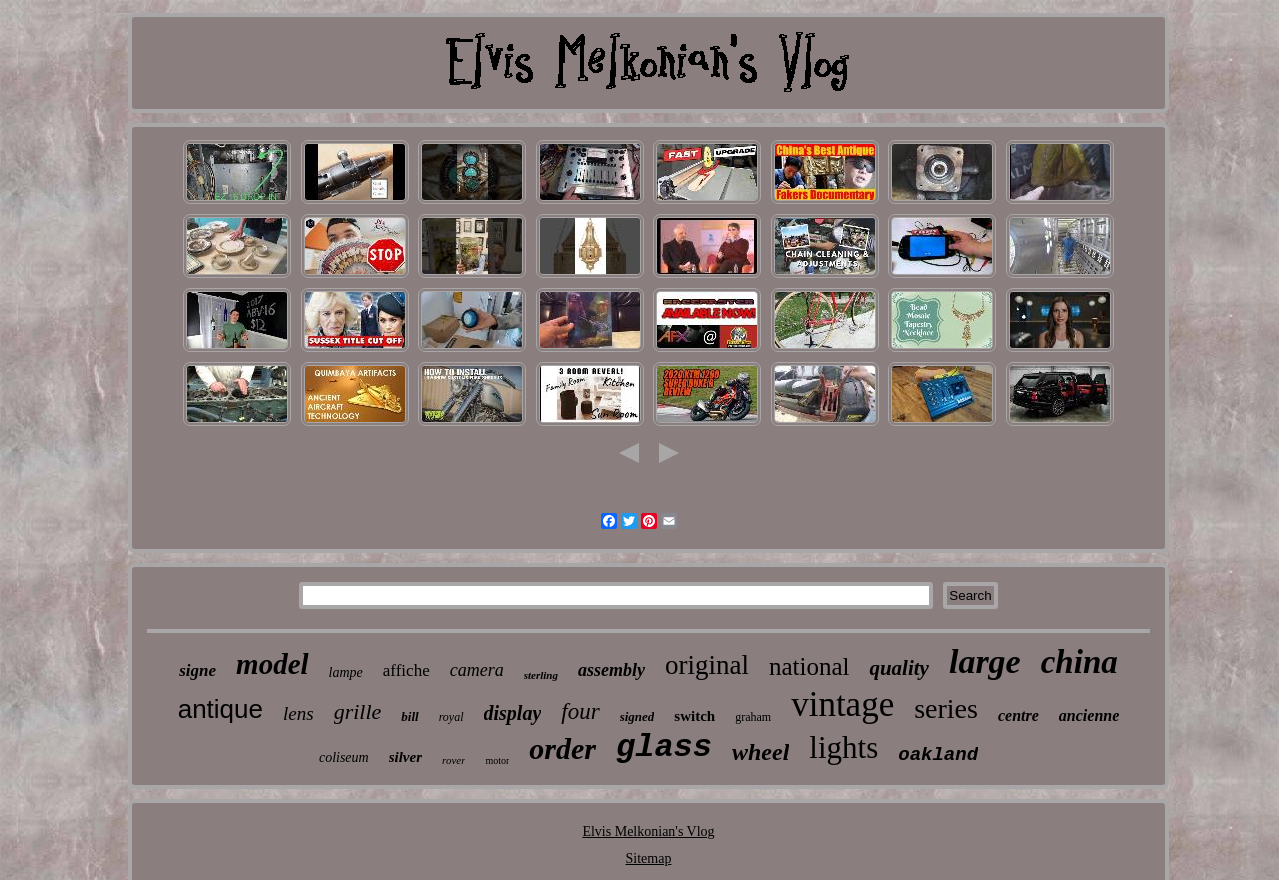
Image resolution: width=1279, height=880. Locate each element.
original (707, 665)
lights (843, 747)
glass (664, 747)
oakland (938, 755)
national (809, 666)
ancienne (1089, 715)
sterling (541, 675)
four (580, 711)
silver (405, 757)
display (513, 713)
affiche (406, 670)
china (1079, 662)
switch (694, 716)
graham (753, 717)
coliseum (344, 757)
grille (358, 711)
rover (453, 760)
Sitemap (649, 858)
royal (451, 717)
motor (497, 760)
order (562, 748)
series (946, 708)
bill (409, 716)
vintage (842, 704)
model (272, 664)
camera (477, 670)
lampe (346, 672)
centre (1018, 715)
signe (197, 670)
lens (298, 713)
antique (220, 709)
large (985, 661)
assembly (611, 670)
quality (899, 668)
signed (637, 716)
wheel (760, 752)
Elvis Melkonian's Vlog (648, 831)
